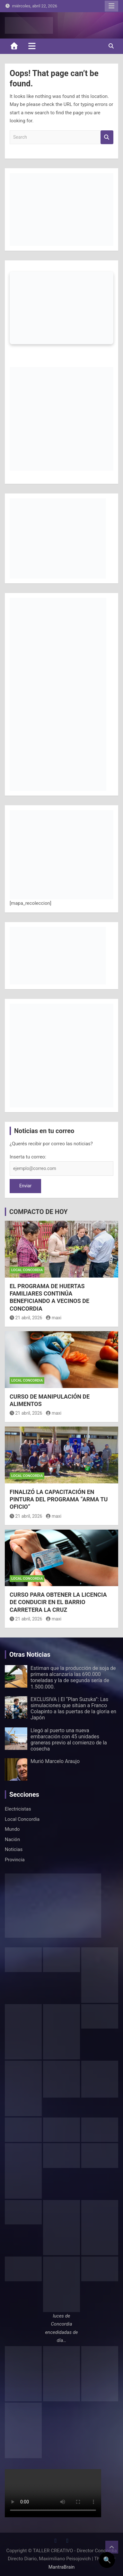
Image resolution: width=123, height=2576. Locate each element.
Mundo (12, 1829)
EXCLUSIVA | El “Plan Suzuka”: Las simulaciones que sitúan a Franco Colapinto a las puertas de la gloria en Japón (73, 1708)
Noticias (13, 1849)
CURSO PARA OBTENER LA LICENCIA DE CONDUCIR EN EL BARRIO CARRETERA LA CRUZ (58, 1602)
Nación (12, 1839)
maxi (53, 1317)
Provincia (15, 1860)
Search (107, 137)
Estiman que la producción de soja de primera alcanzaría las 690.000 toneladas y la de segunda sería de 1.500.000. (73, 1677)
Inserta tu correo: (28, 1157)
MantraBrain (61, 2567)
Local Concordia (27, 1270)
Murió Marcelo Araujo (55, 1761)
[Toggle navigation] (31, 46)
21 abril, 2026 (26, 1317)
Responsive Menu (111, 6)
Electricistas (18, 1809)
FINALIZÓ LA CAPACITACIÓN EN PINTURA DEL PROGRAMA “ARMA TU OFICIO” (59, 1499)
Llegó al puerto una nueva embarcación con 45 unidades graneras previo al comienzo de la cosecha (69, 1739)
